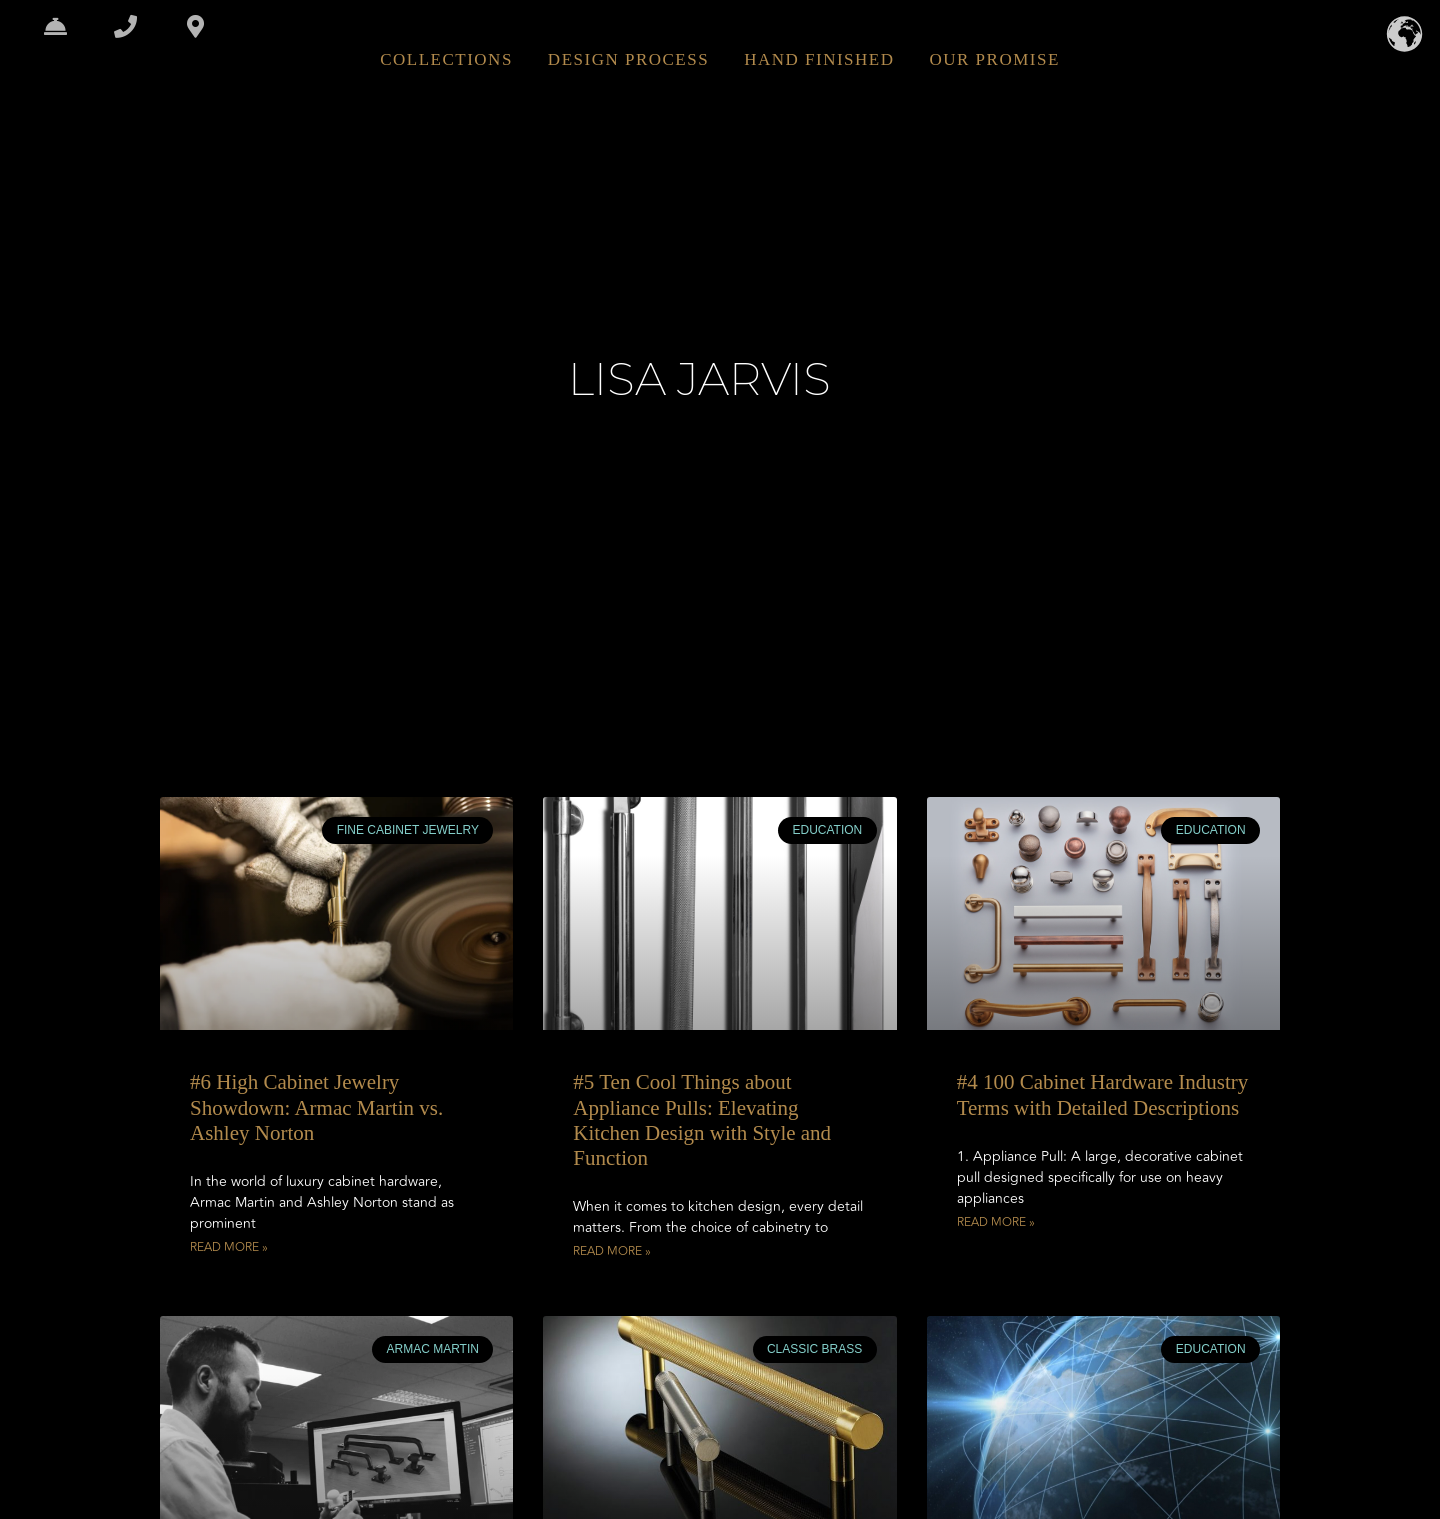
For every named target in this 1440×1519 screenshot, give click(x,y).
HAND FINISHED (819, 59)
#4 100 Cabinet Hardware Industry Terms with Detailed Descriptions (1103, 1094)
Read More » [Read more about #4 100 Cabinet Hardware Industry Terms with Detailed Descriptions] (996, 1223)
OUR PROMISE (994, 59)
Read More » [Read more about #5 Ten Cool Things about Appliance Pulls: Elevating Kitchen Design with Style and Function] (612, 1252)
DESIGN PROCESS (628, 59)
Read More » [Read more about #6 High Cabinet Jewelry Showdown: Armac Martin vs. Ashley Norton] (229, 1248)
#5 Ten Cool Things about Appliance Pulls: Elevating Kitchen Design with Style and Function (702, 1120)
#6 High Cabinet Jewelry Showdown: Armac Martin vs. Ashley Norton (316, 1107)
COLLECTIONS (446, 59)
